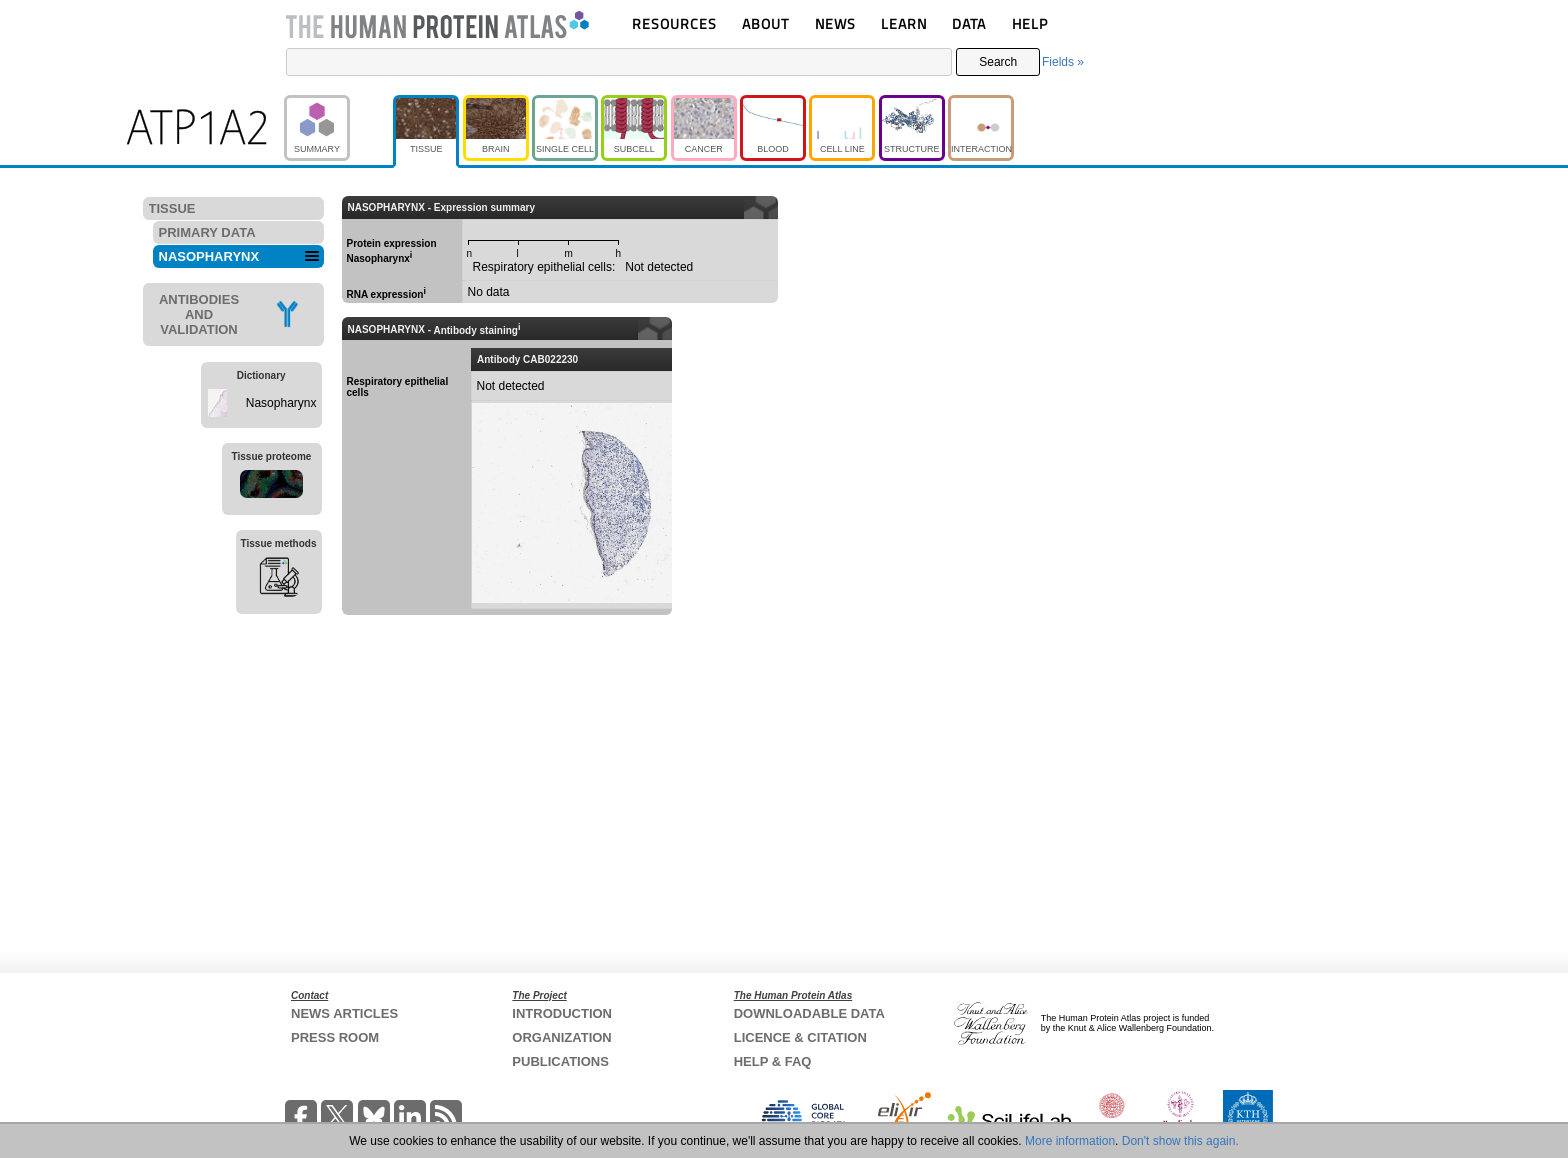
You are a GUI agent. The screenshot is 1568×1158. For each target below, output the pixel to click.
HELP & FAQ (773, 1061)
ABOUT (765, 23)
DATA (969, 23)
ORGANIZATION (561, 1037)
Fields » (1063, 62)
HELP (1030, 23)
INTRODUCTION (562, 1013)
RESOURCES (674, 23)
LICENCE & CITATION (800, 1037)
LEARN (904, 23)
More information (1070, 1141)
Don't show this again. (1180, 1141)
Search (998, 62)
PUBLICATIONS (560, 1061)
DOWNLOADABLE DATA (809, 1013)
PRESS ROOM (335, 1037)
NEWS (835, 23)
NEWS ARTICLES (344, 1013)
